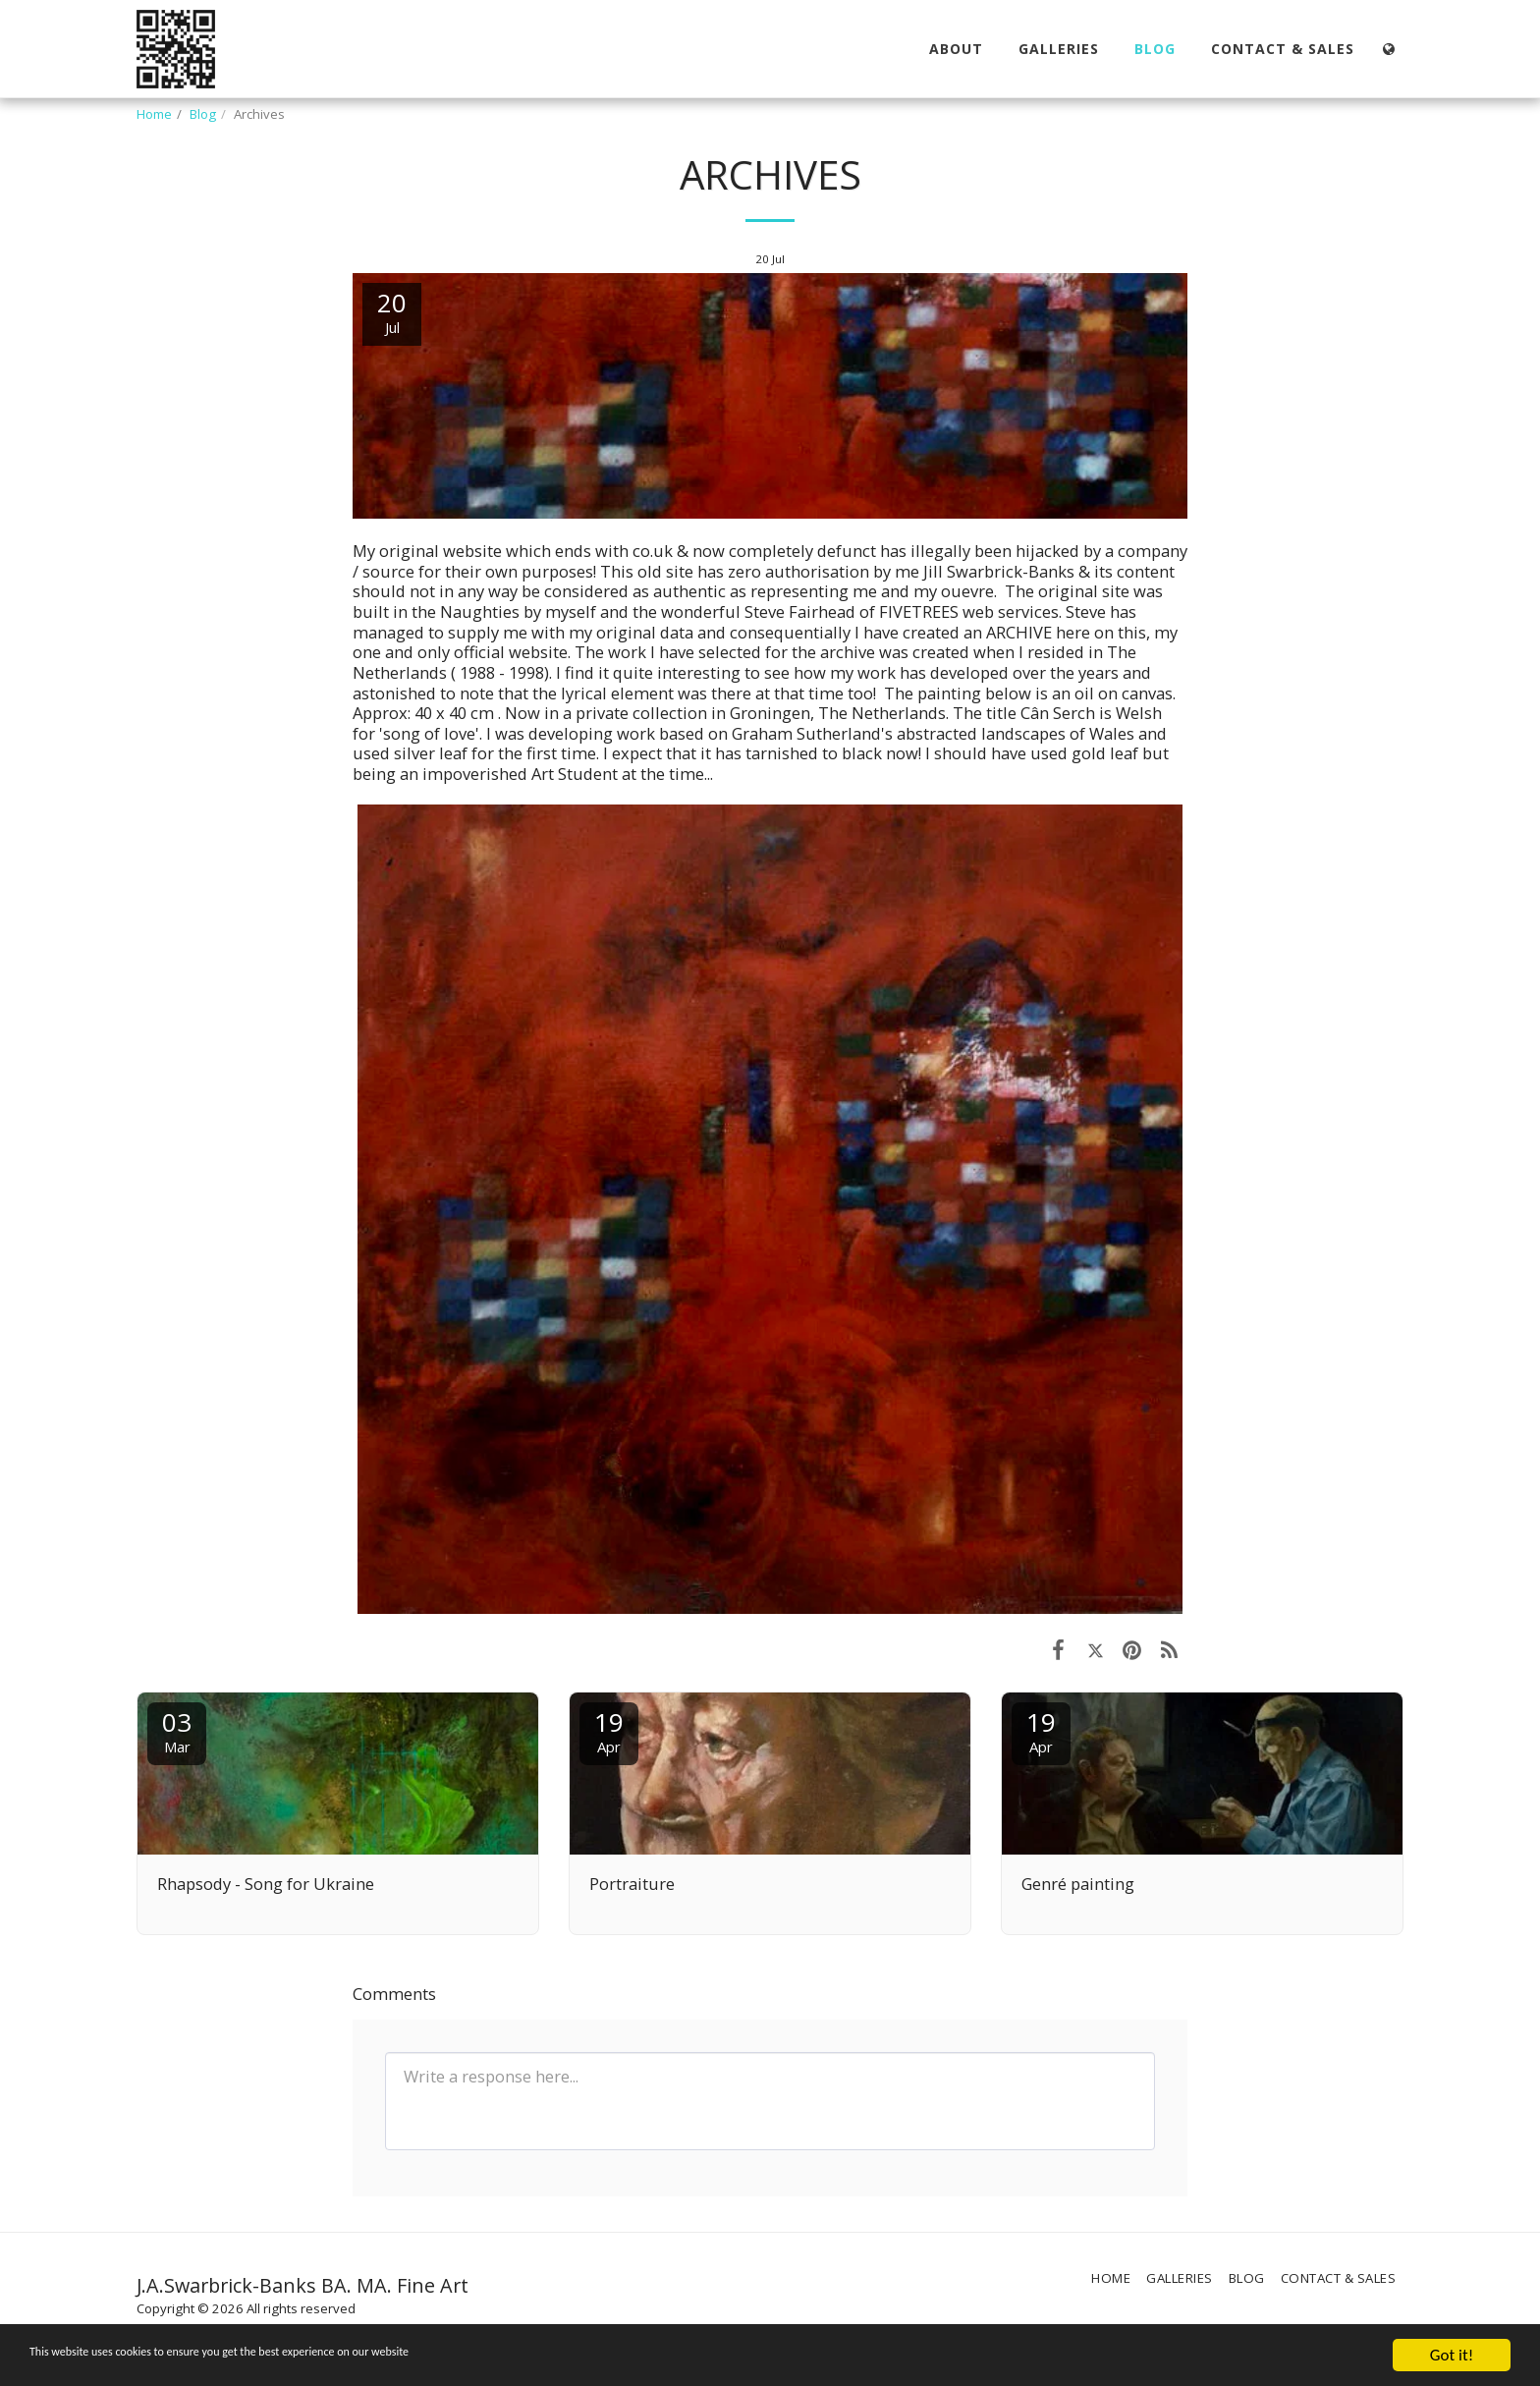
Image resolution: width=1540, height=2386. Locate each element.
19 (608, 1730)
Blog (203, 114)
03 (176, 1730)
